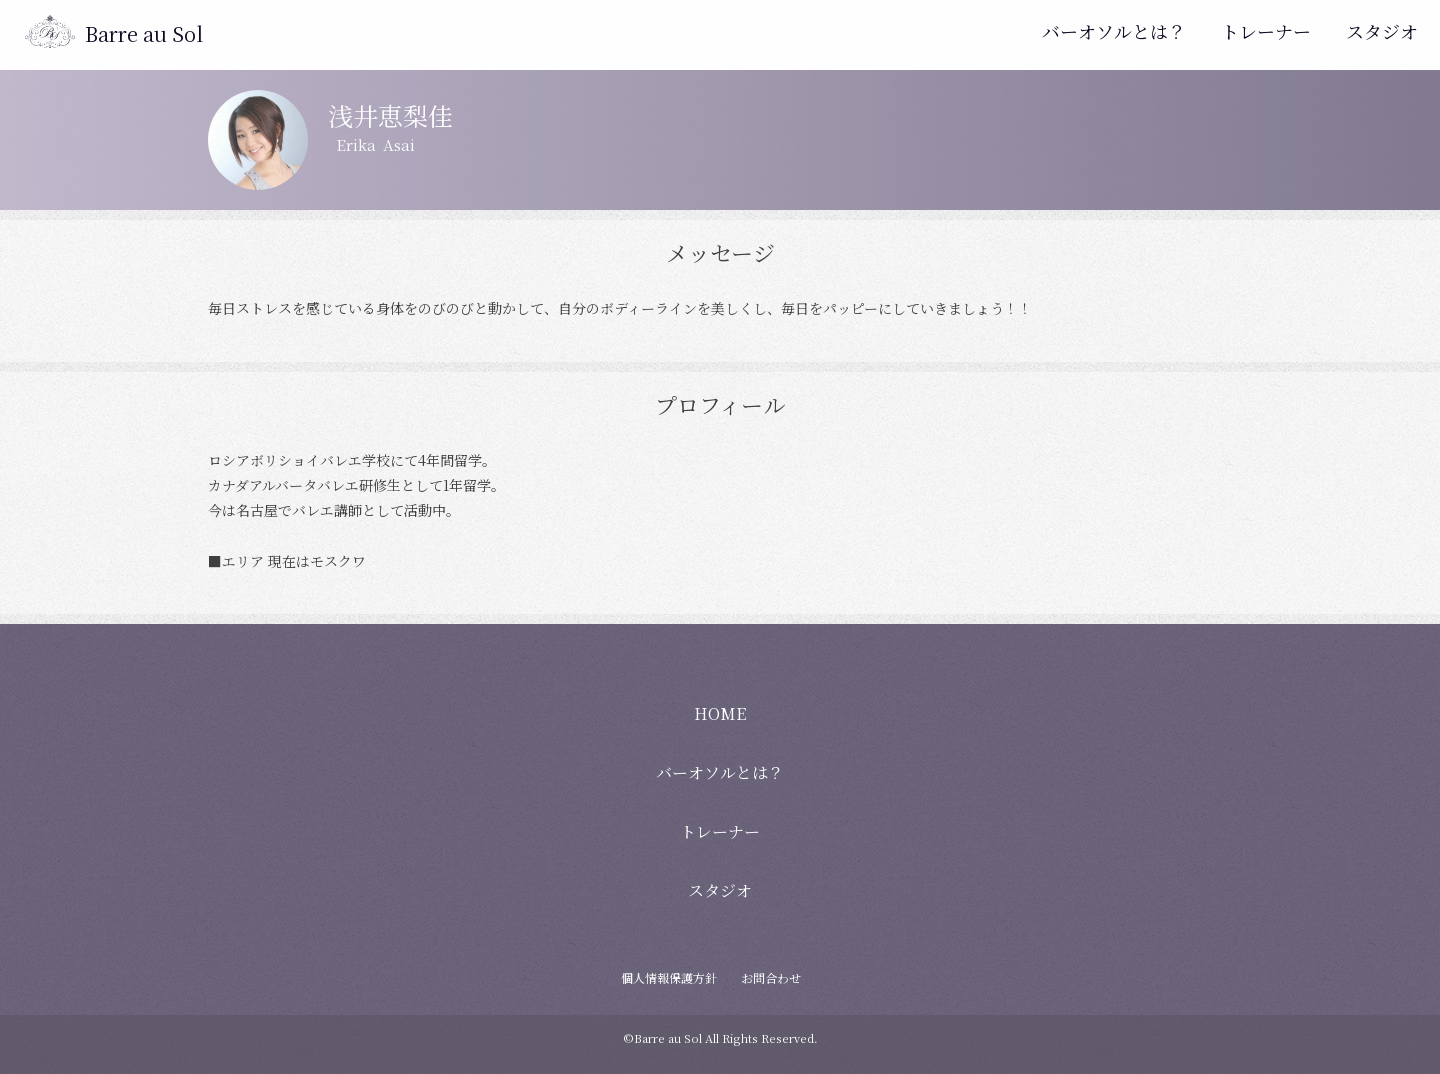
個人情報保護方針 (669, 977)
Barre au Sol (144, 33)
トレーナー (1266, 31)
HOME (720, 713)
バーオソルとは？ (1114, 31)
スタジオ (1382, 31)
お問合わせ (771, 977)
